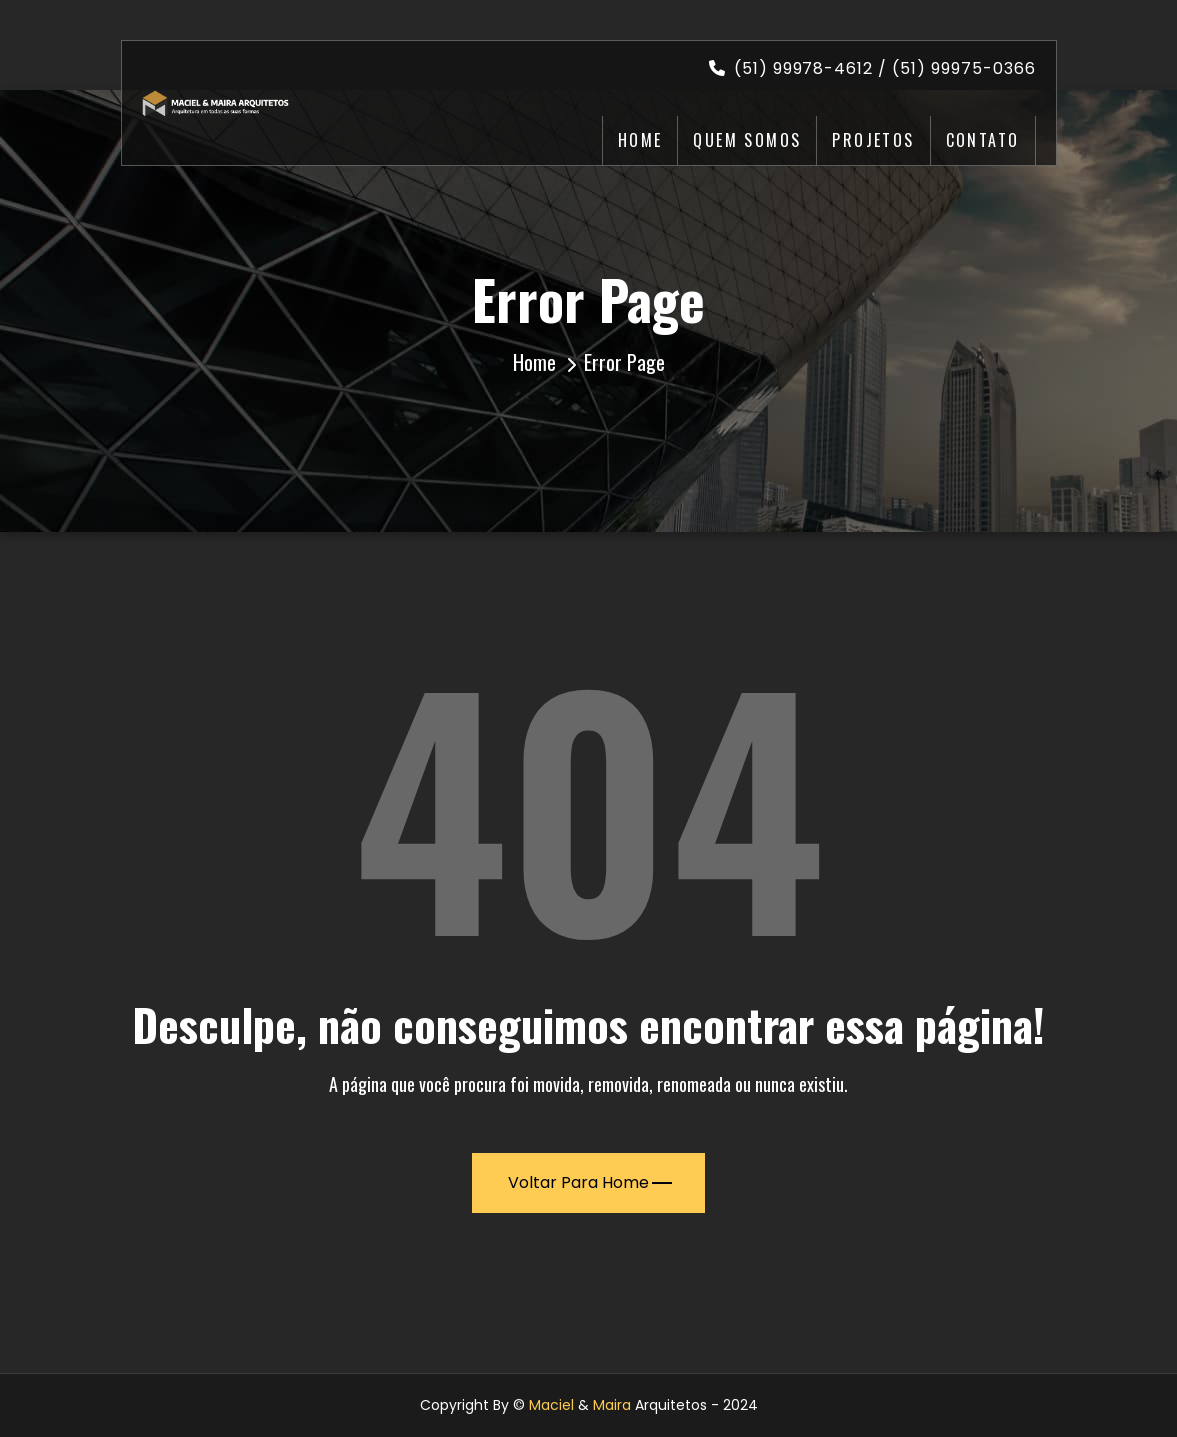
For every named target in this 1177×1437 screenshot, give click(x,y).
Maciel (551, 1405)
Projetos (873, 140)
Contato (983, 140)
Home (640, 140)
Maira (612, 1405)
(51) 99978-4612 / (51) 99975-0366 (872, 68)
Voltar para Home (590, 1182)
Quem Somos (747, 140)
